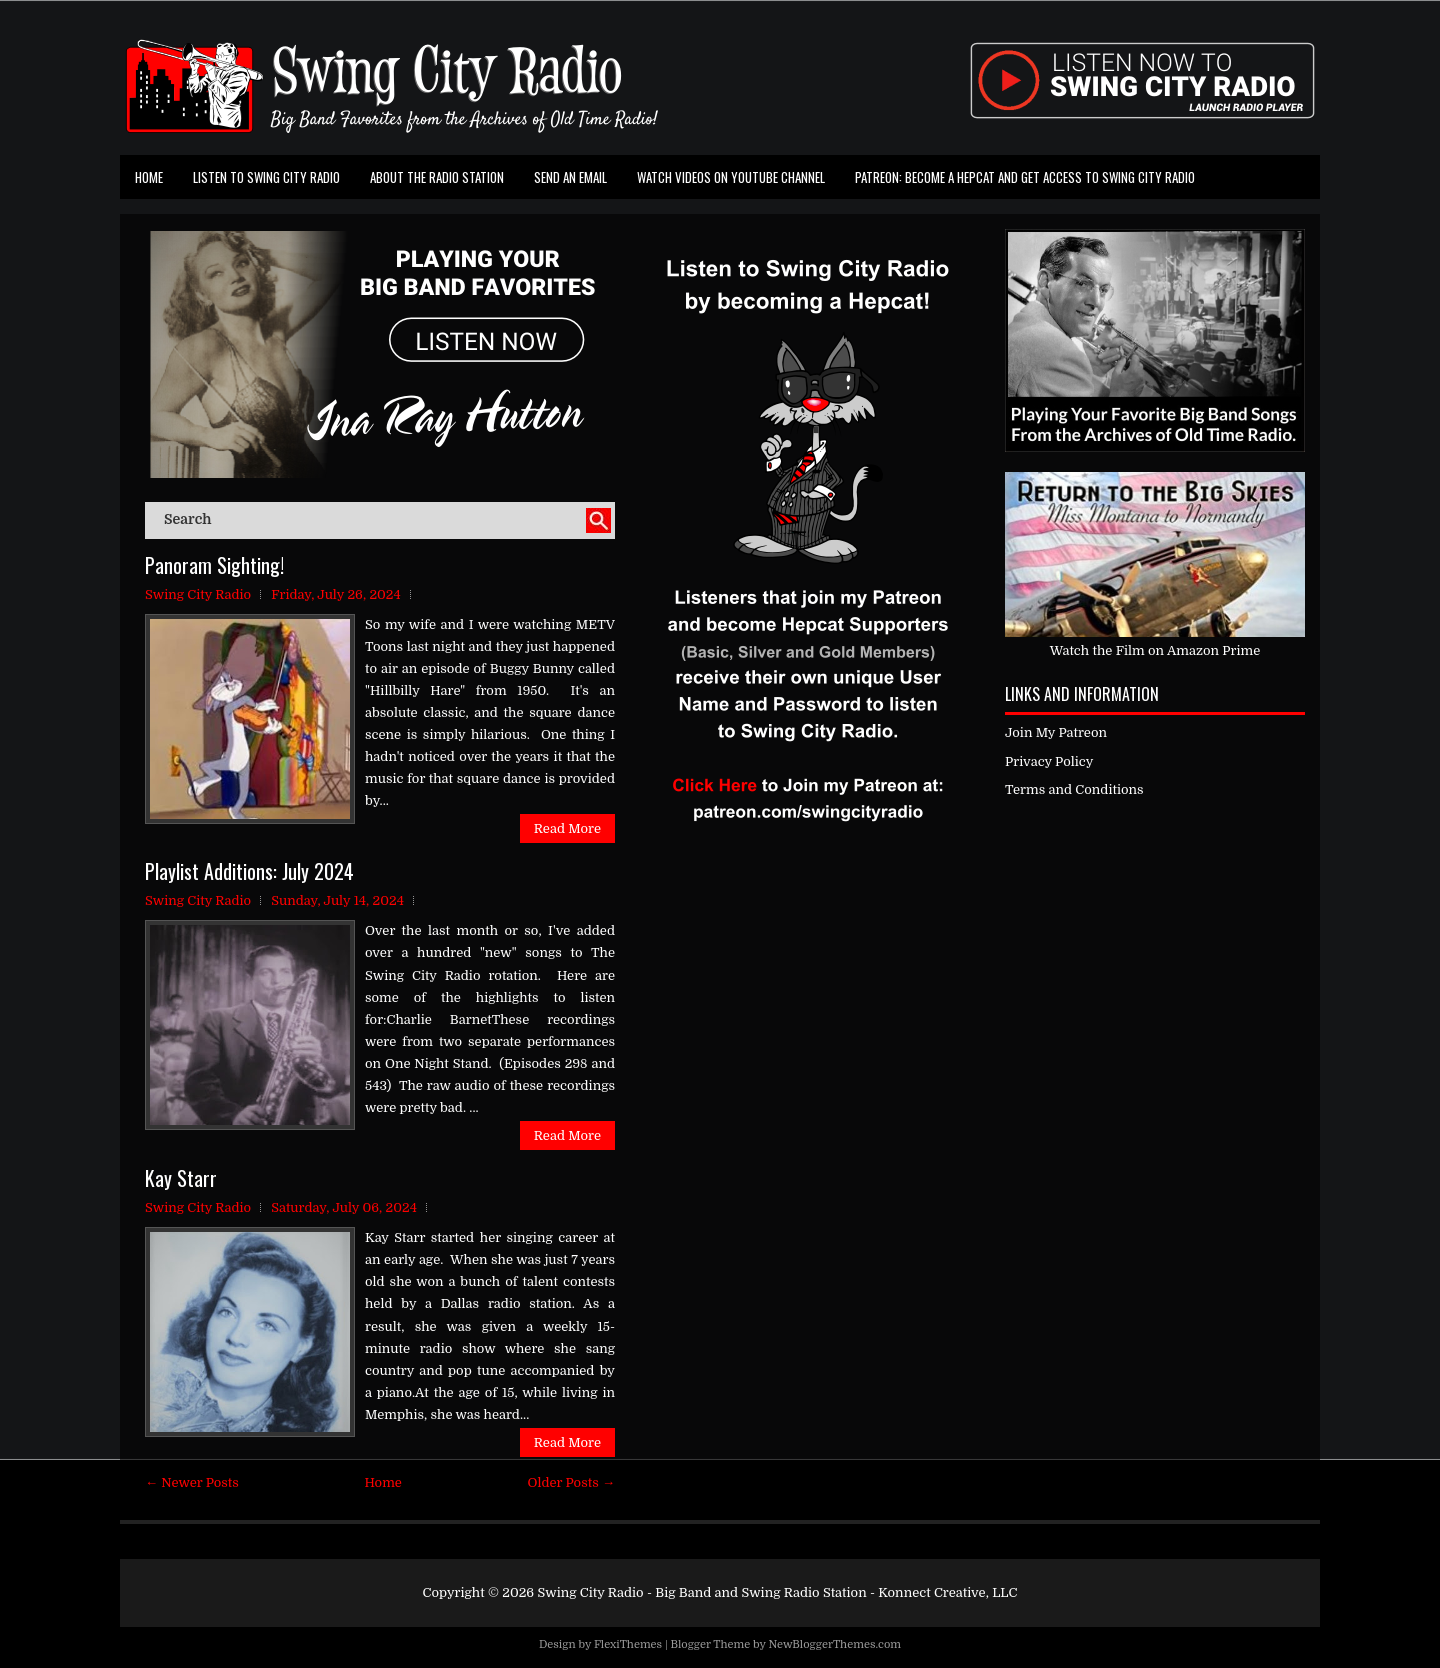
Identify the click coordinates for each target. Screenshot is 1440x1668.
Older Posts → (571, 1482)
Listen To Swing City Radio (266, 177)
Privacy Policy (1049, 761)
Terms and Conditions (1074, 789)
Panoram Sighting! (214, 565)
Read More (567, 828)
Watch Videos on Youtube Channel (731, 177)
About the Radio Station (437, 177)
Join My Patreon (1056, 732)
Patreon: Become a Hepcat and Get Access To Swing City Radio (1025, 177)
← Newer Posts (192, 1482)
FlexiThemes (628, 1644)
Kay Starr (181, 1178)
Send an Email (570, 177)
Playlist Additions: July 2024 (249, 871)
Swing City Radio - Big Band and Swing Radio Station (701, 1592)
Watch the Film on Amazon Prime (1155, 650)
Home (149, 177)
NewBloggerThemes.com (834, 1644)
